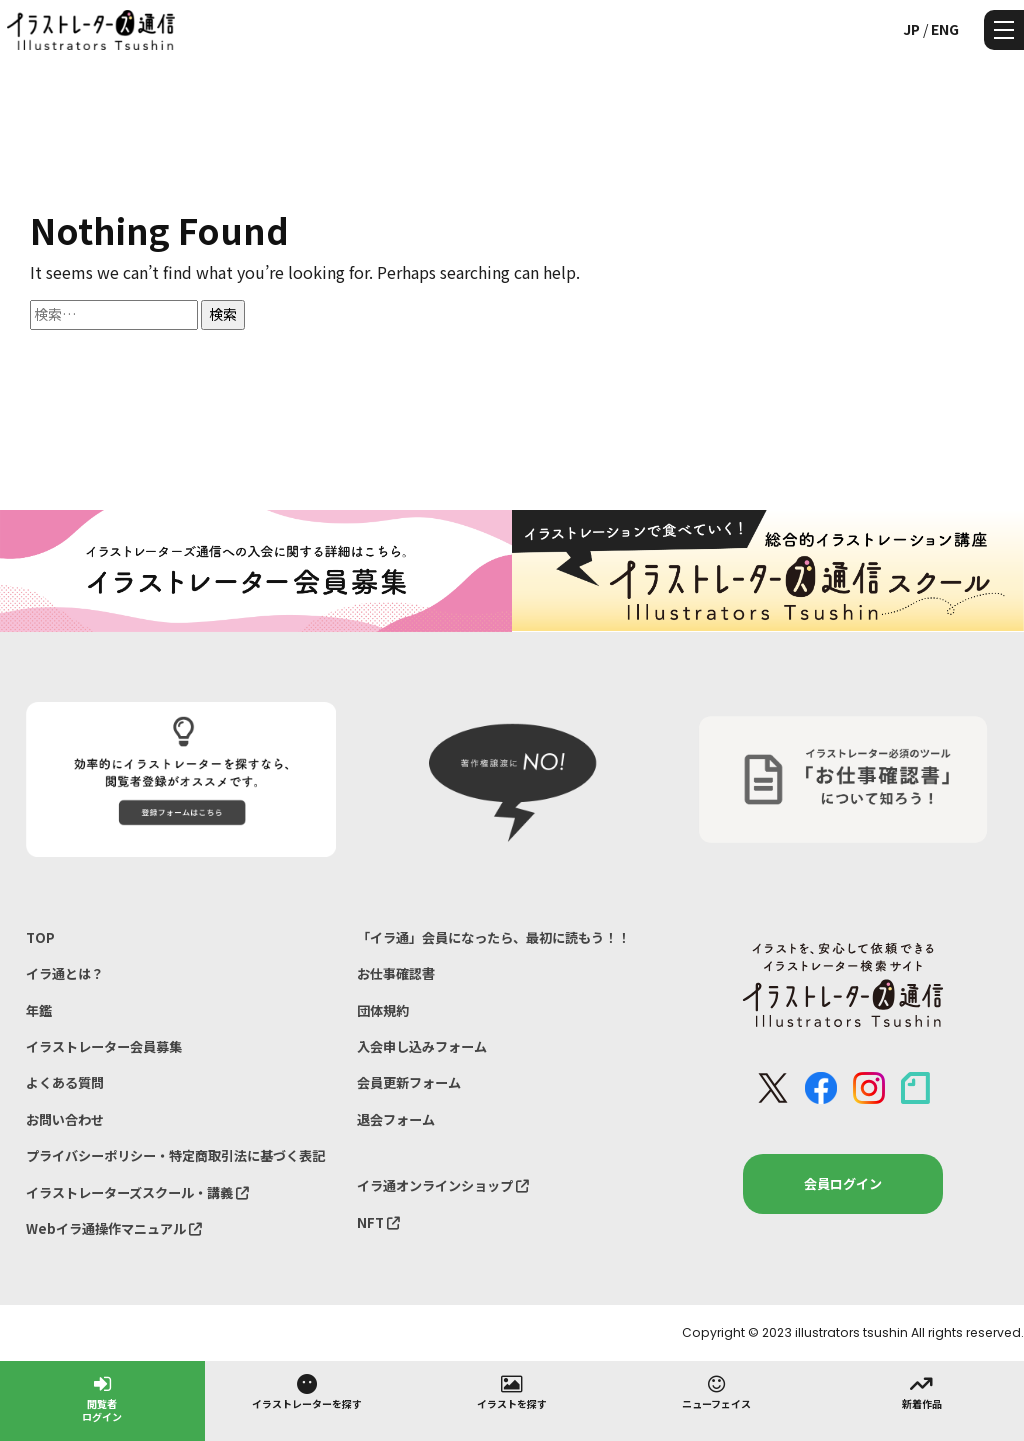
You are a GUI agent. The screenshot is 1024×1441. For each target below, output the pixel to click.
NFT (378, 1222)
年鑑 (39, 1010)
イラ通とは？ (65, 973)
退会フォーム (396, 1119)
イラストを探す (512, 1391)
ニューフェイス (716, 1391)
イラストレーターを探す (307, 1391)
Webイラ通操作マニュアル (114, 1228)
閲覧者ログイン (102, 1397)
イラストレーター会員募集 (104, 1046)
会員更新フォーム (409, 1082)
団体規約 (383, 1010)
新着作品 (922, 1391)
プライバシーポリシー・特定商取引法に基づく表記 (175, 1155)
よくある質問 (65, 1082)
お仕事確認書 (396, 973)
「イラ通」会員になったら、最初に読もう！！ (493, 937)
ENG (945, 29)
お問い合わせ (65, 1119)
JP (911, 29)
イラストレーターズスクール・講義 (137, 1192)
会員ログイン (843, 1183)
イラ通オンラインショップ (443, 1185)
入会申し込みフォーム (422, 1046)
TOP (40, 937)
